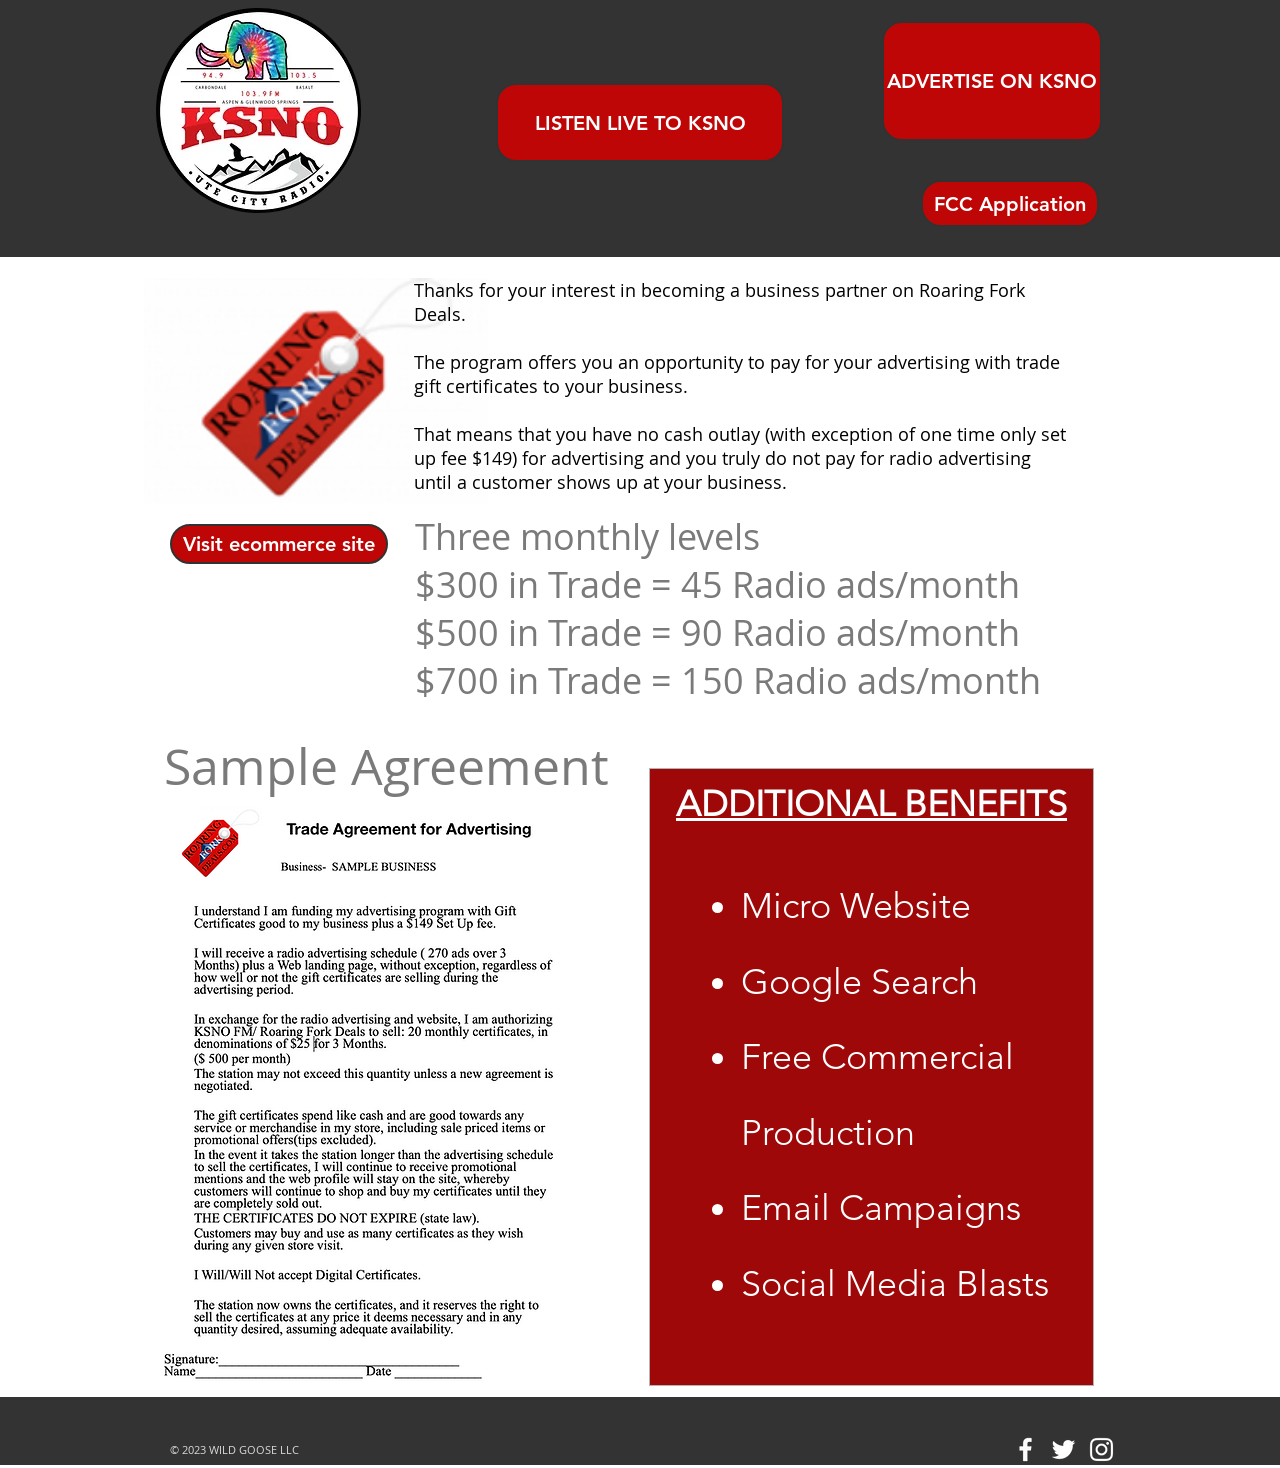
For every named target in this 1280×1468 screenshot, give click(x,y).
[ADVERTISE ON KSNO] (992, 81)
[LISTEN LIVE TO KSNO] (640, 122)
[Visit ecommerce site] (279, 544)
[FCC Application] (1010, 203)
